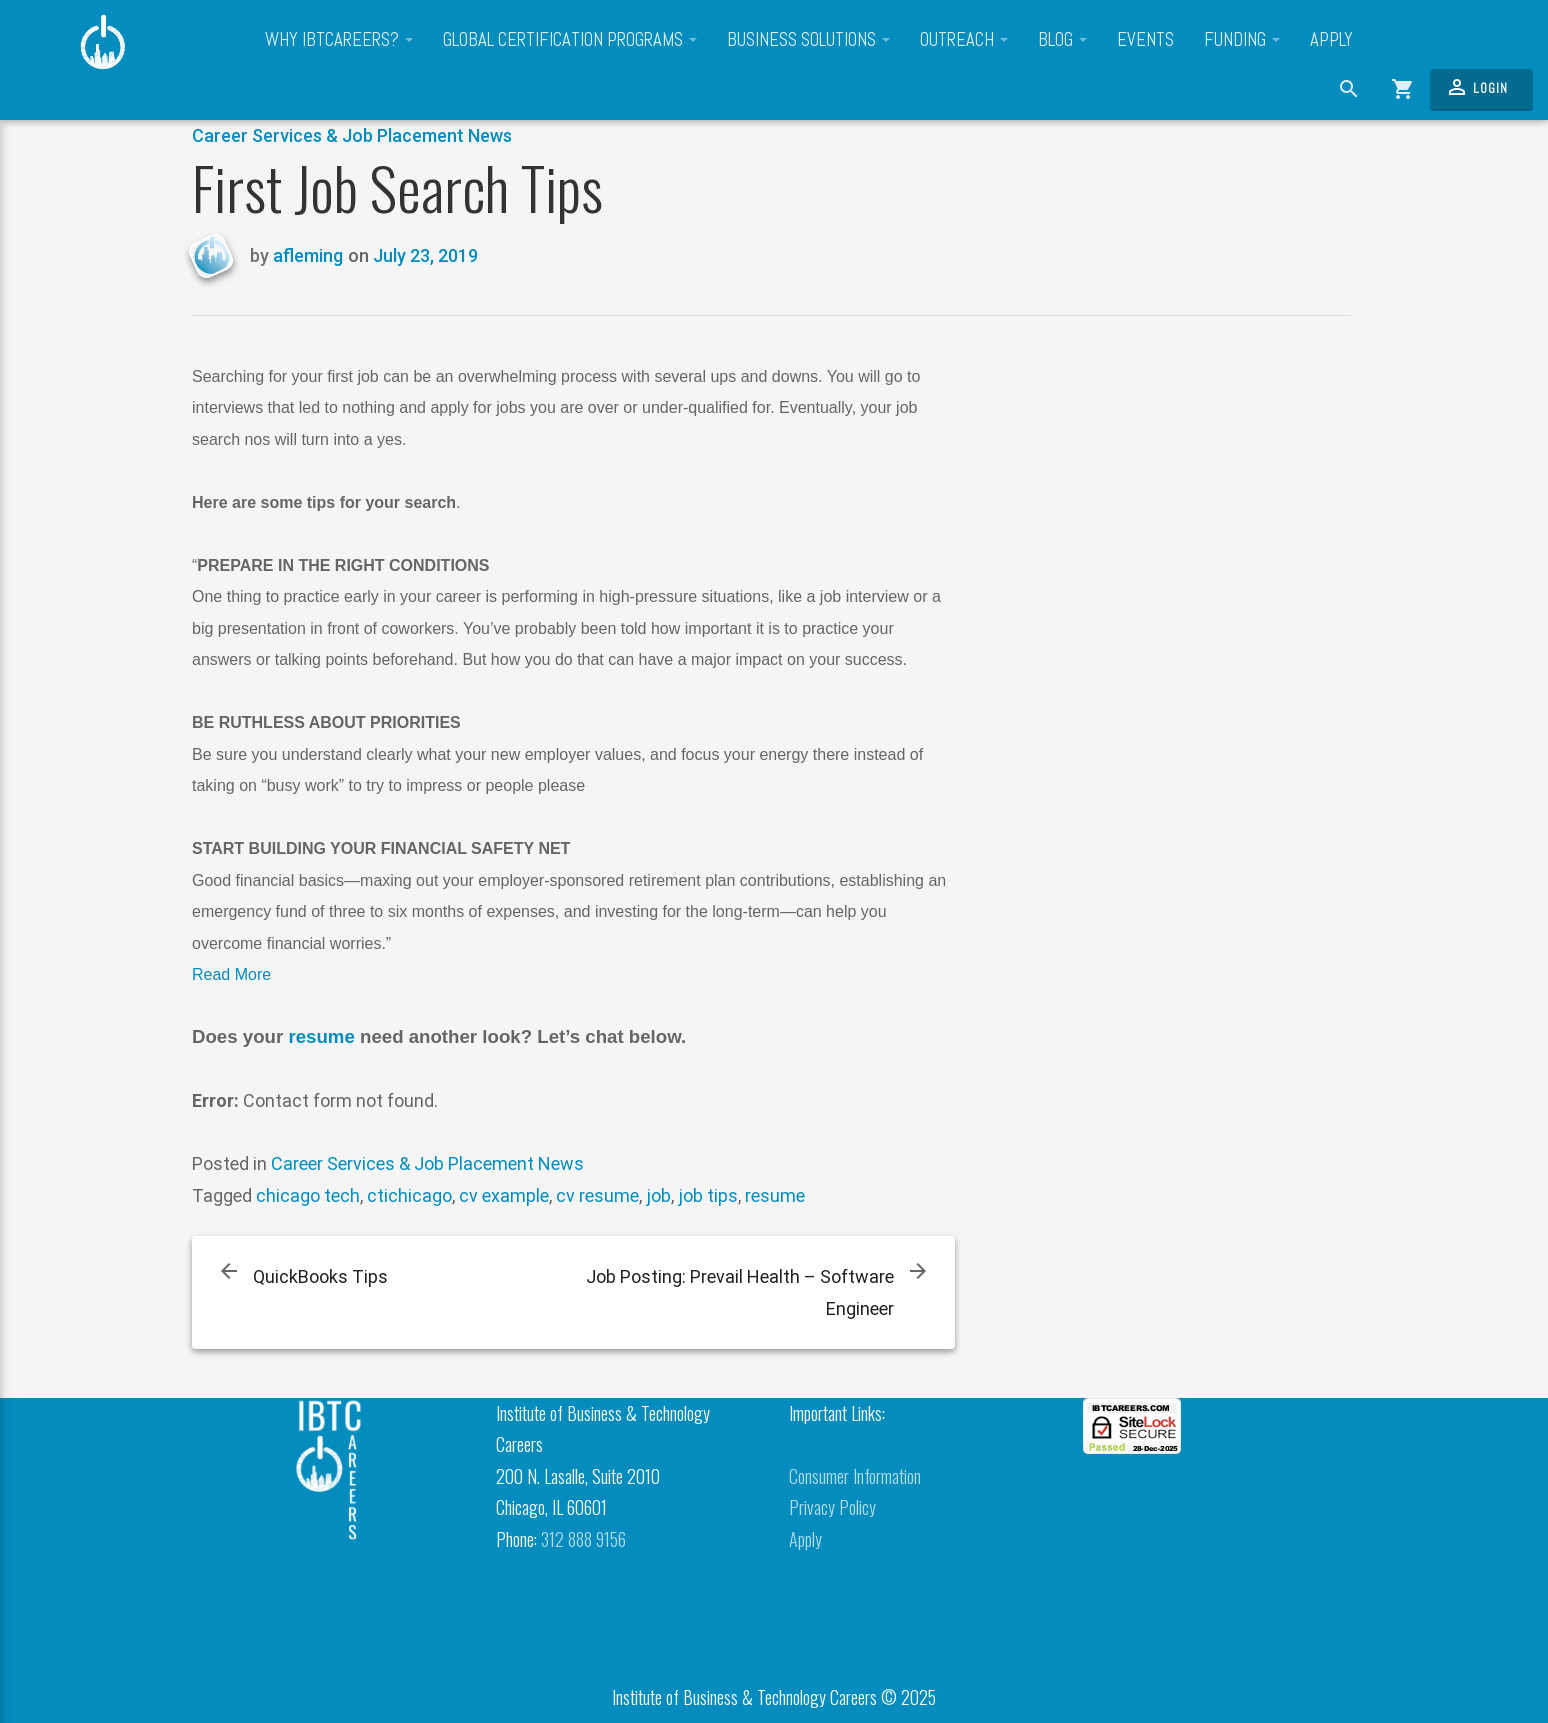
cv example (504, 1195)
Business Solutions (808, 40)
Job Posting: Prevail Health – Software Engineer (740, 1292)
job (658, 1195)
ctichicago (409, 1195)
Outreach (964, 40)
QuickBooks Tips (320, 1276)
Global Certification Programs (570, 40)
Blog (1062, 40)
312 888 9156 (583, 1539)
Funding (1242, 40)
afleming (308, 255)
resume (321, 1036)
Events (1145, 40)
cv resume (597, 1195)
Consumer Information (855, 1476)
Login (1476, 87)
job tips (708, 1195)
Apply (1331, 40)
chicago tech (308, 1195)
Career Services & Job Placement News (352, 135)
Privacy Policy (832, 1507)
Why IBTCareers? (339, 40)
